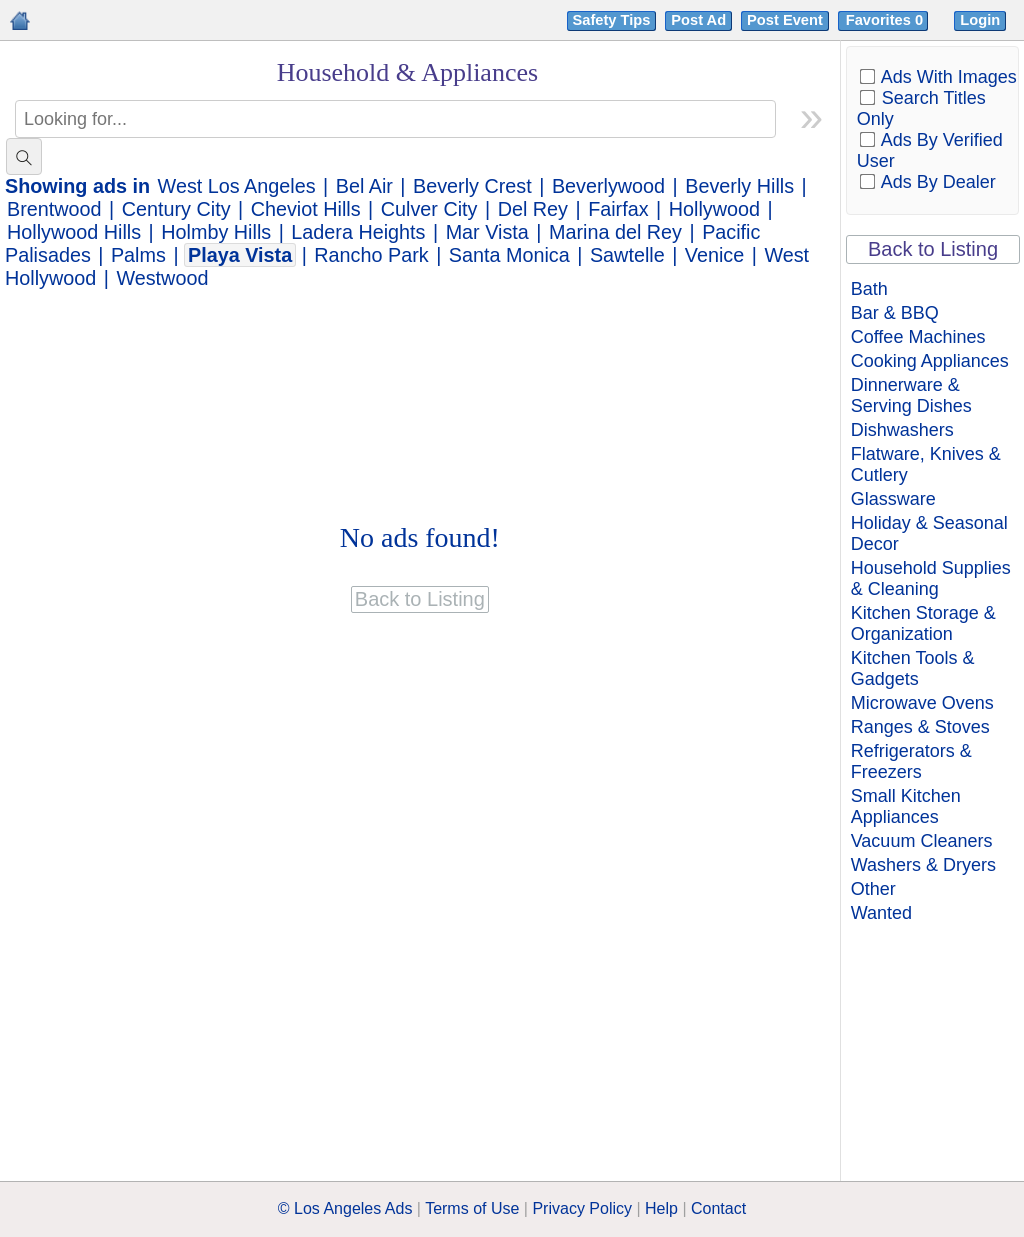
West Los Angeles (237, 186)
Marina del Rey (615, 232)
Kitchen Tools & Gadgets (913, 668)
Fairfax (618, 209)
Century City (176, 209)
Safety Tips (612, 20)
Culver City (429, 209)
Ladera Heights (358, 232)
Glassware (893, 499)
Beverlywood (608, 186)
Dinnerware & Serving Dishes (911, 395)
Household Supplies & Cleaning (931, 578)
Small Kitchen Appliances (906, 806)
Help (661, 1208)
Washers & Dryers (923, 865)
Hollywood (714, 209)
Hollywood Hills (74, 232)
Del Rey (533, 209)
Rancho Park (371, 255)
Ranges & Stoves (920, 727)
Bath (869, 289)
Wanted (881, 913)
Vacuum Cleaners (922, 841)
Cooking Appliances (930, 361)
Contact (718, 1208)
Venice (714, 255)
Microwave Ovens (922, 703)
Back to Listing (933, 249)
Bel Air (364, 186)
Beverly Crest (472, 186)
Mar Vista (487, 232)
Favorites (886, 20)
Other (873, 889)
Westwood (162, 278)
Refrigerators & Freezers (911, 761)
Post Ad (698, 20)
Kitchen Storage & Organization (923, 623)
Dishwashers (902, 430)
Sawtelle (627, 255)
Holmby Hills (216, 232)
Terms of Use (472, 1208)
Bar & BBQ (895, 313)
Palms (138, 255)
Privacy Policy (582, 1208)
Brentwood (54, 209)
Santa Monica (509, 255)
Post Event (785, 20)
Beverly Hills (739, 186)
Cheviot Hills (306, 209)
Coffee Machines (918, 337)
